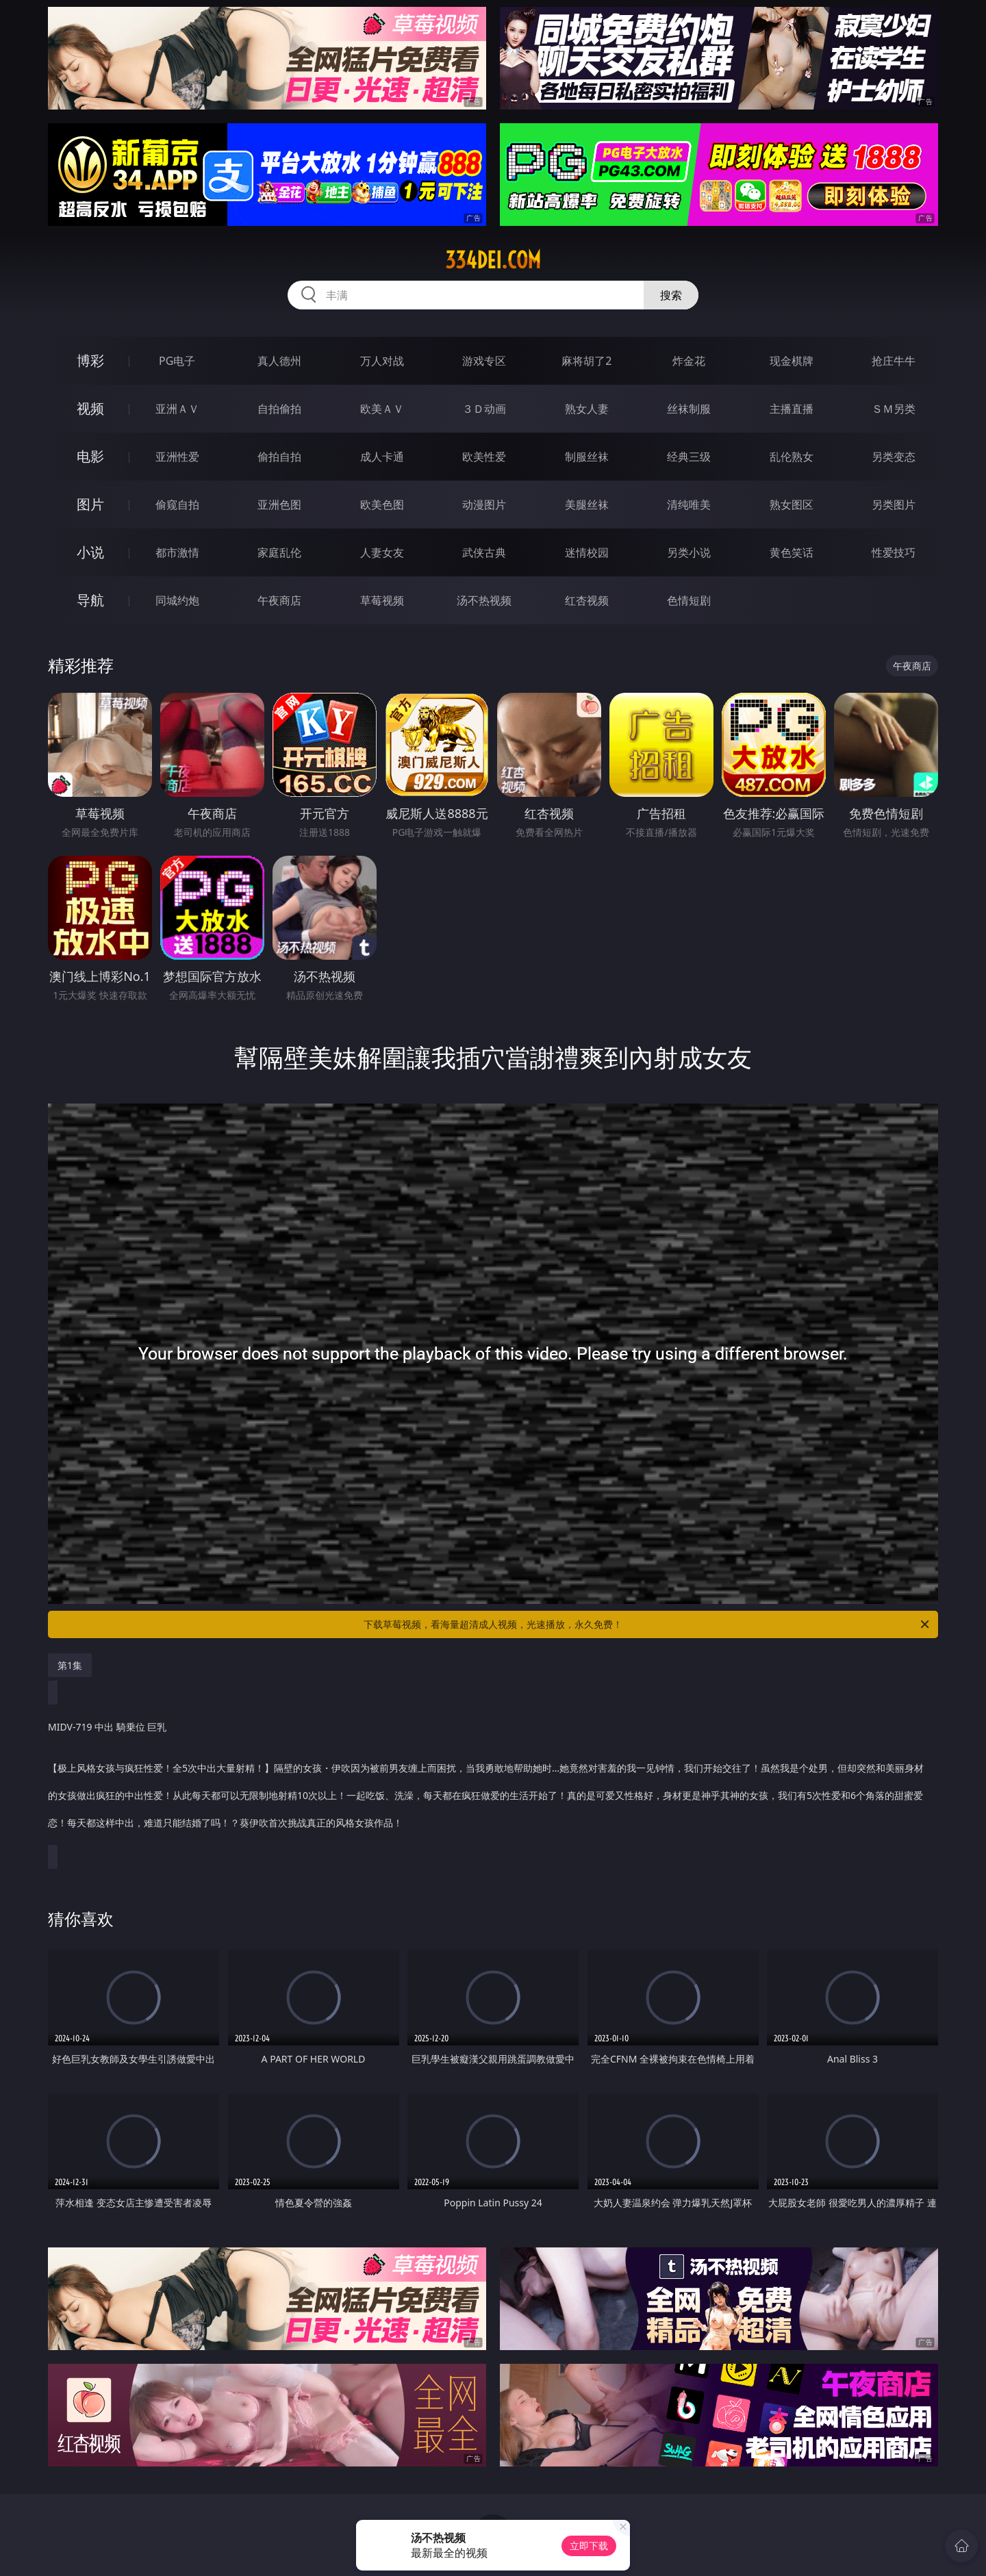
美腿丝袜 (587, 504)
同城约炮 (177, 600)
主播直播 (791, 408)
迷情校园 (587, 552)
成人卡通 (382, 456)
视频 (90, 408)
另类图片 (893, 504)
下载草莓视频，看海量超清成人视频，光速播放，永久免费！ (647, 1624)
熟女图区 (791, 504)
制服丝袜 (587, 456)
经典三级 (689, 456)
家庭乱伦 (279, 552)
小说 (90, 552)
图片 (90, 504)
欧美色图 (382, 504)
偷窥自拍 (177, 504)
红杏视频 (587, 600)
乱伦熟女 (791, 456)
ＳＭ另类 (893, 408)
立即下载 (589, 2545)
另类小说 (689, 552)
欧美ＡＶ (382, 408)
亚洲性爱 (177, 456)
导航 (90, 600)
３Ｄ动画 (484, 408)
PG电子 (177, 360)
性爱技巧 (893, 552)
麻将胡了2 (586, 360)
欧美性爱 (484, 456)
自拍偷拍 (279, 408)
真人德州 (279, 360)
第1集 (70, 1665)
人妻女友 (382, 552)
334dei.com (493, 260)
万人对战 (382, 360)
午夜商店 (279, 600)
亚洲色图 (279, 504)
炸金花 (688, 360)
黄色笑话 (791, 552)
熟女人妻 (587, 408)
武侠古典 (484, 552)
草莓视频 (382, 600)
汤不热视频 (484, 600)
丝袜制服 (689, 408)
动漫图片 (484, 504)
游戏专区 (484, 360)
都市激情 (177, 552)
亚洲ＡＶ (177, 408)
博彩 (90, 360)
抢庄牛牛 (893, 360)
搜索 (671, 295)
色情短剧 (689, 600)
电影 (90, 456)
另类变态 (893, 456)
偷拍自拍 (279, 456)
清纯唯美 (689, 504)
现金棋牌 (791, 360)
